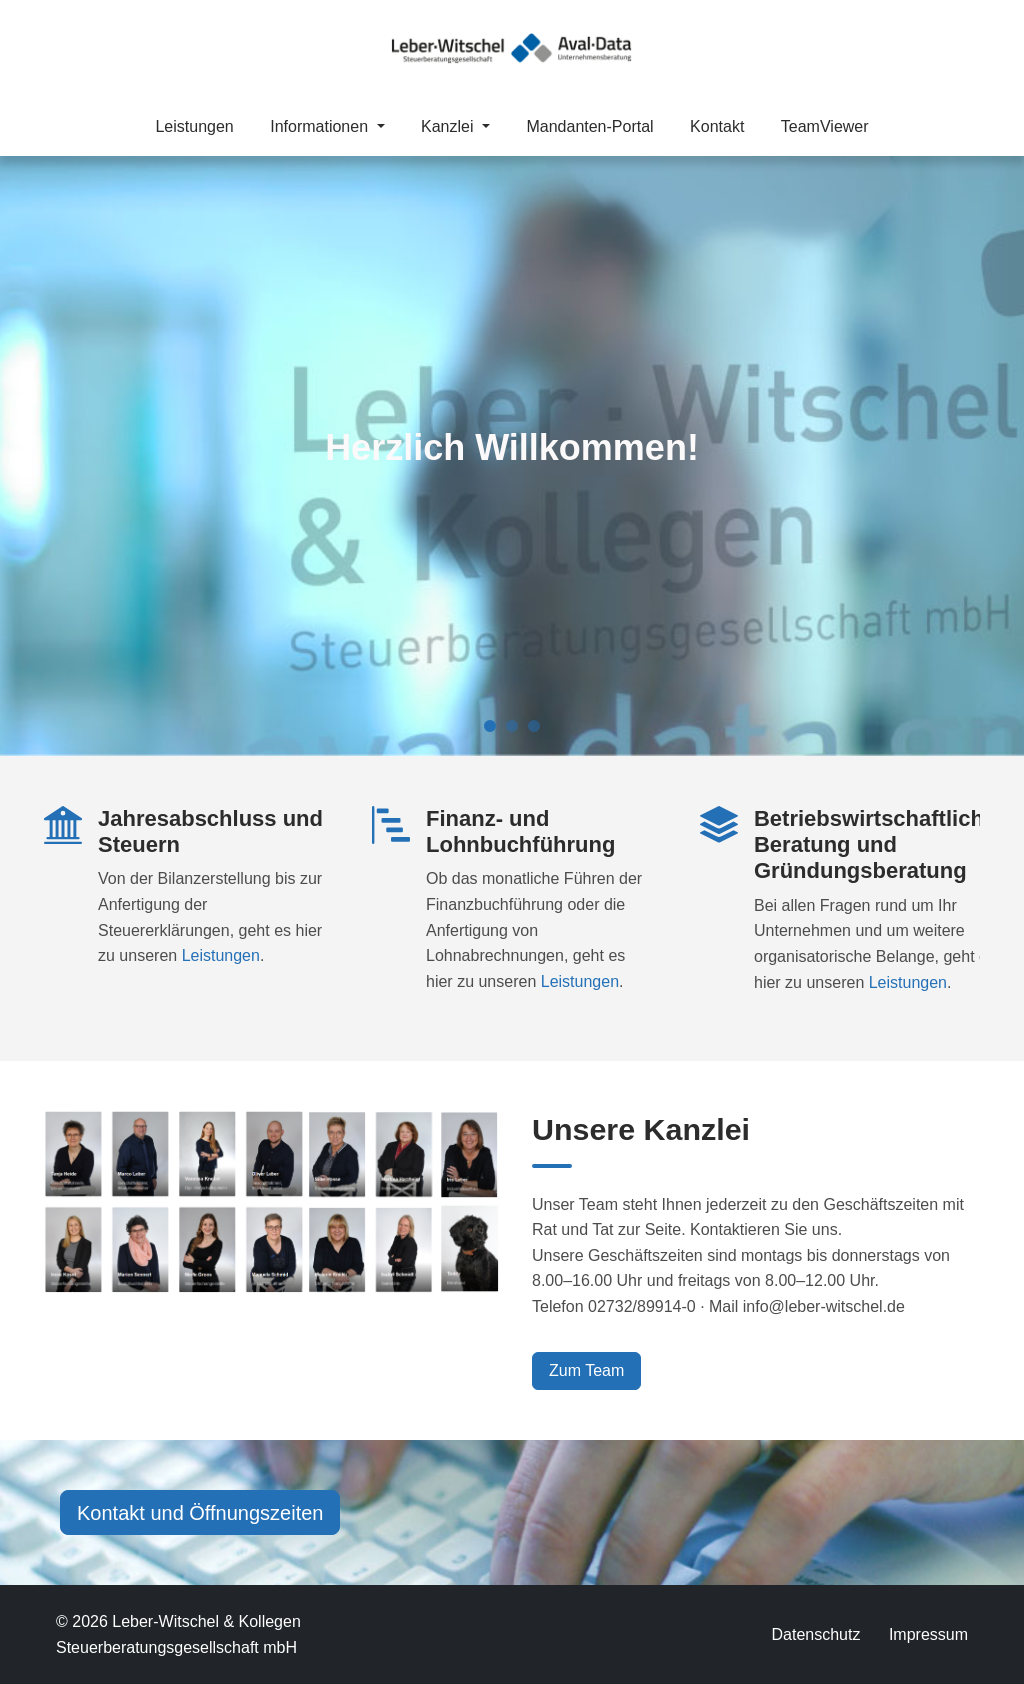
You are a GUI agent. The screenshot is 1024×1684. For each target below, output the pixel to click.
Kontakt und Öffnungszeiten (200, 1513)
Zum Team (586, 1370)
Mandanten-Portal (589, 126)
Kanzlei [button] (449, 126)
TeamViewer (825, 126)
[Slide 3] (534, 726)
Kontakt (717, 126)
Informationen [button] (321, 126)
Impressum (928, 1634)
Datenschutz (815, 1634)
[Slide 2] (512, 726)
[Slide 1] (490, 726)
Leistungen (194, 126)
